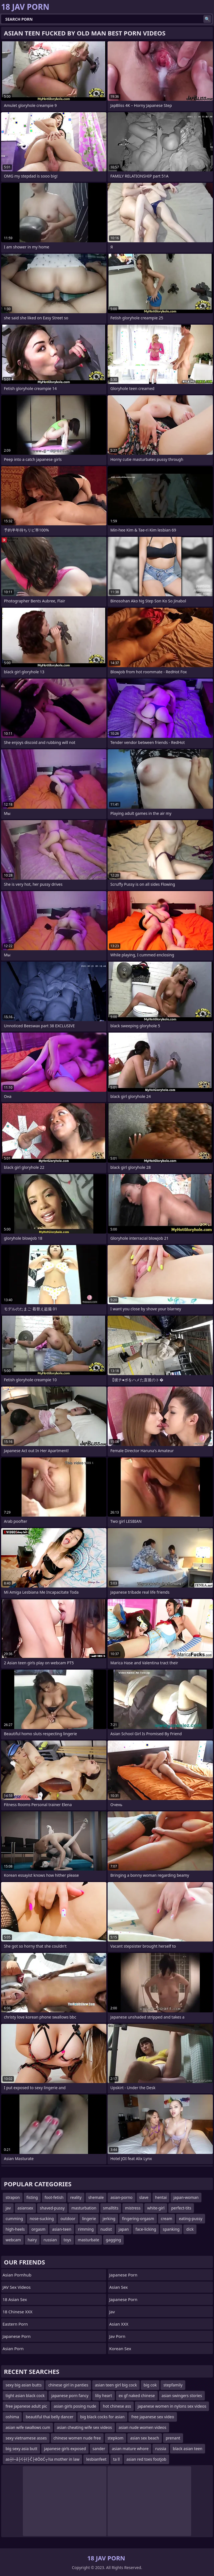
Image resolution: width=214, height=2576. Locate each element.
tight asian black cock (25, 2395)
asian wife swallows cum (28, 2427)
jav (8, 2208)
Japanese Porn (17, 2336)
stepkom (115, 2438)
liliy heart (103, 2395)
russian (50, 2239)
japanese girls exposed (65, 2448)
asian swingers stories (182, 2395)
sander (99, 2448)
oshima (12, 2416)
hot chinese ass (117, 2406)
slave (144, 2197)
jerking (109, 2218)
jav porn (117, 2336)
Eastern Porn (15, 2324)
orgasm (38, 2229)
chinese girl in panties (68, 2385)
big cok (150, 2385)
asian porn (13, 2348)
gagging (113, 2239)
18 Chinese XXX (17, 2311)
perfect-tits (181, 2208)
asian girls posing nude (75, 2406)
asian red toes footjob (146, 2459)
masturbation (83, 2208)
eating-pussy (190, 2218)
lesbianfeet (96, 2459)
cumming (14, 2218)
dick (189, 2229)
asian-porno (121, 2197)
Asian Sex (118, 2287)
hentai (161, 2197)
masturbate (88, 2239)
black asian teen (187, 2448)
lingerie (89, 2218)
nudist (106, 2229)
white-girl (155, 2208)
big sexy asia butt (21, 2448)
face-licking (145, 2229)
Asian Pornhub (17, 2275)
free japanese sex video (152, 2416)
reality (76, 2197)
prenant (173, 2438)
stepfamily (172, 2385)
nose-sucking (42, 2218)
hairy (32, 2239)
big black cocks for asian (102, 2416)
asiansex (25, 2208)
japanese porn (123, 2299)
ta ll (116, 2459)
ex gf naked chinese (137, 2395)
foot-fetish (54, 2197)
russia (160, 2448)
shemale (96, 2197)
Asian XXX (118, 2324)
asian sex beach (144, 2438)
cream (166, 2218)
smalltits (110, 2208)
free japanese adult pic (26, 2406)
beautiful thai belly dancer (49, 2416)
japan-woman (185, 2197)
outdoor (68, 2218)
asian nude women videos (142, 2427)
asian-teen (61, 2229)
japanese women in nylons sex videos (172, 2406)
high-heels (15, 2229)
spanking (171, 2229)
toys (67, 2239)
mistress (132, 2208)
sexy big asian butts (24, 2385)
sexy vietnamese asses (26, 2438)
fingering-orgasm (138, 2218)
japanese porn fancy (69, 2395)
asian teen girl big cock (116, 2385)
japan (124, 2229)
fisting (32, 2197)
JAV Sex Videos (17, 2287)
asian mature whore (130, 2448)
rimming (86, 2229)
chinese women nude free (77, 2438)
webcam (13, 2239)
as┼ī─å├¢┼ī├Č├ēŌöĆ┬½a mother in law (42, 2459)
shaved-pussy (52, 2208)
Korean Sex (120, 2348)
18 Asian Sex (15, 2299)
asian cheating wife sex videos (84, 2427)
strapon (13, 2197)
